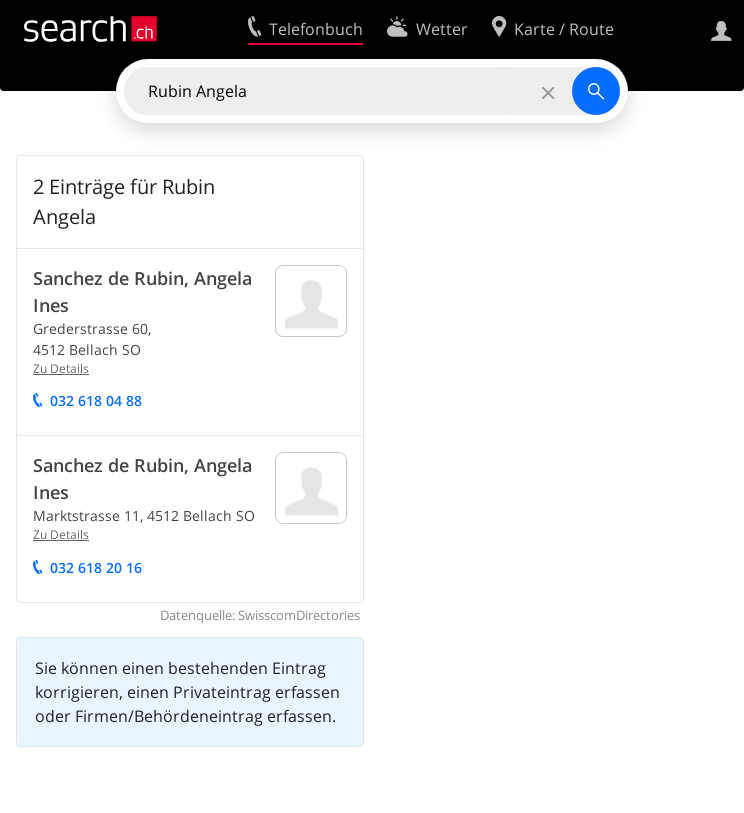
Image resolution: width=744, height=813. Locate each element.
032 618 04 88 (96, 400)
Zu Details (61, 368)
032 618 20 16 (96, 567)
